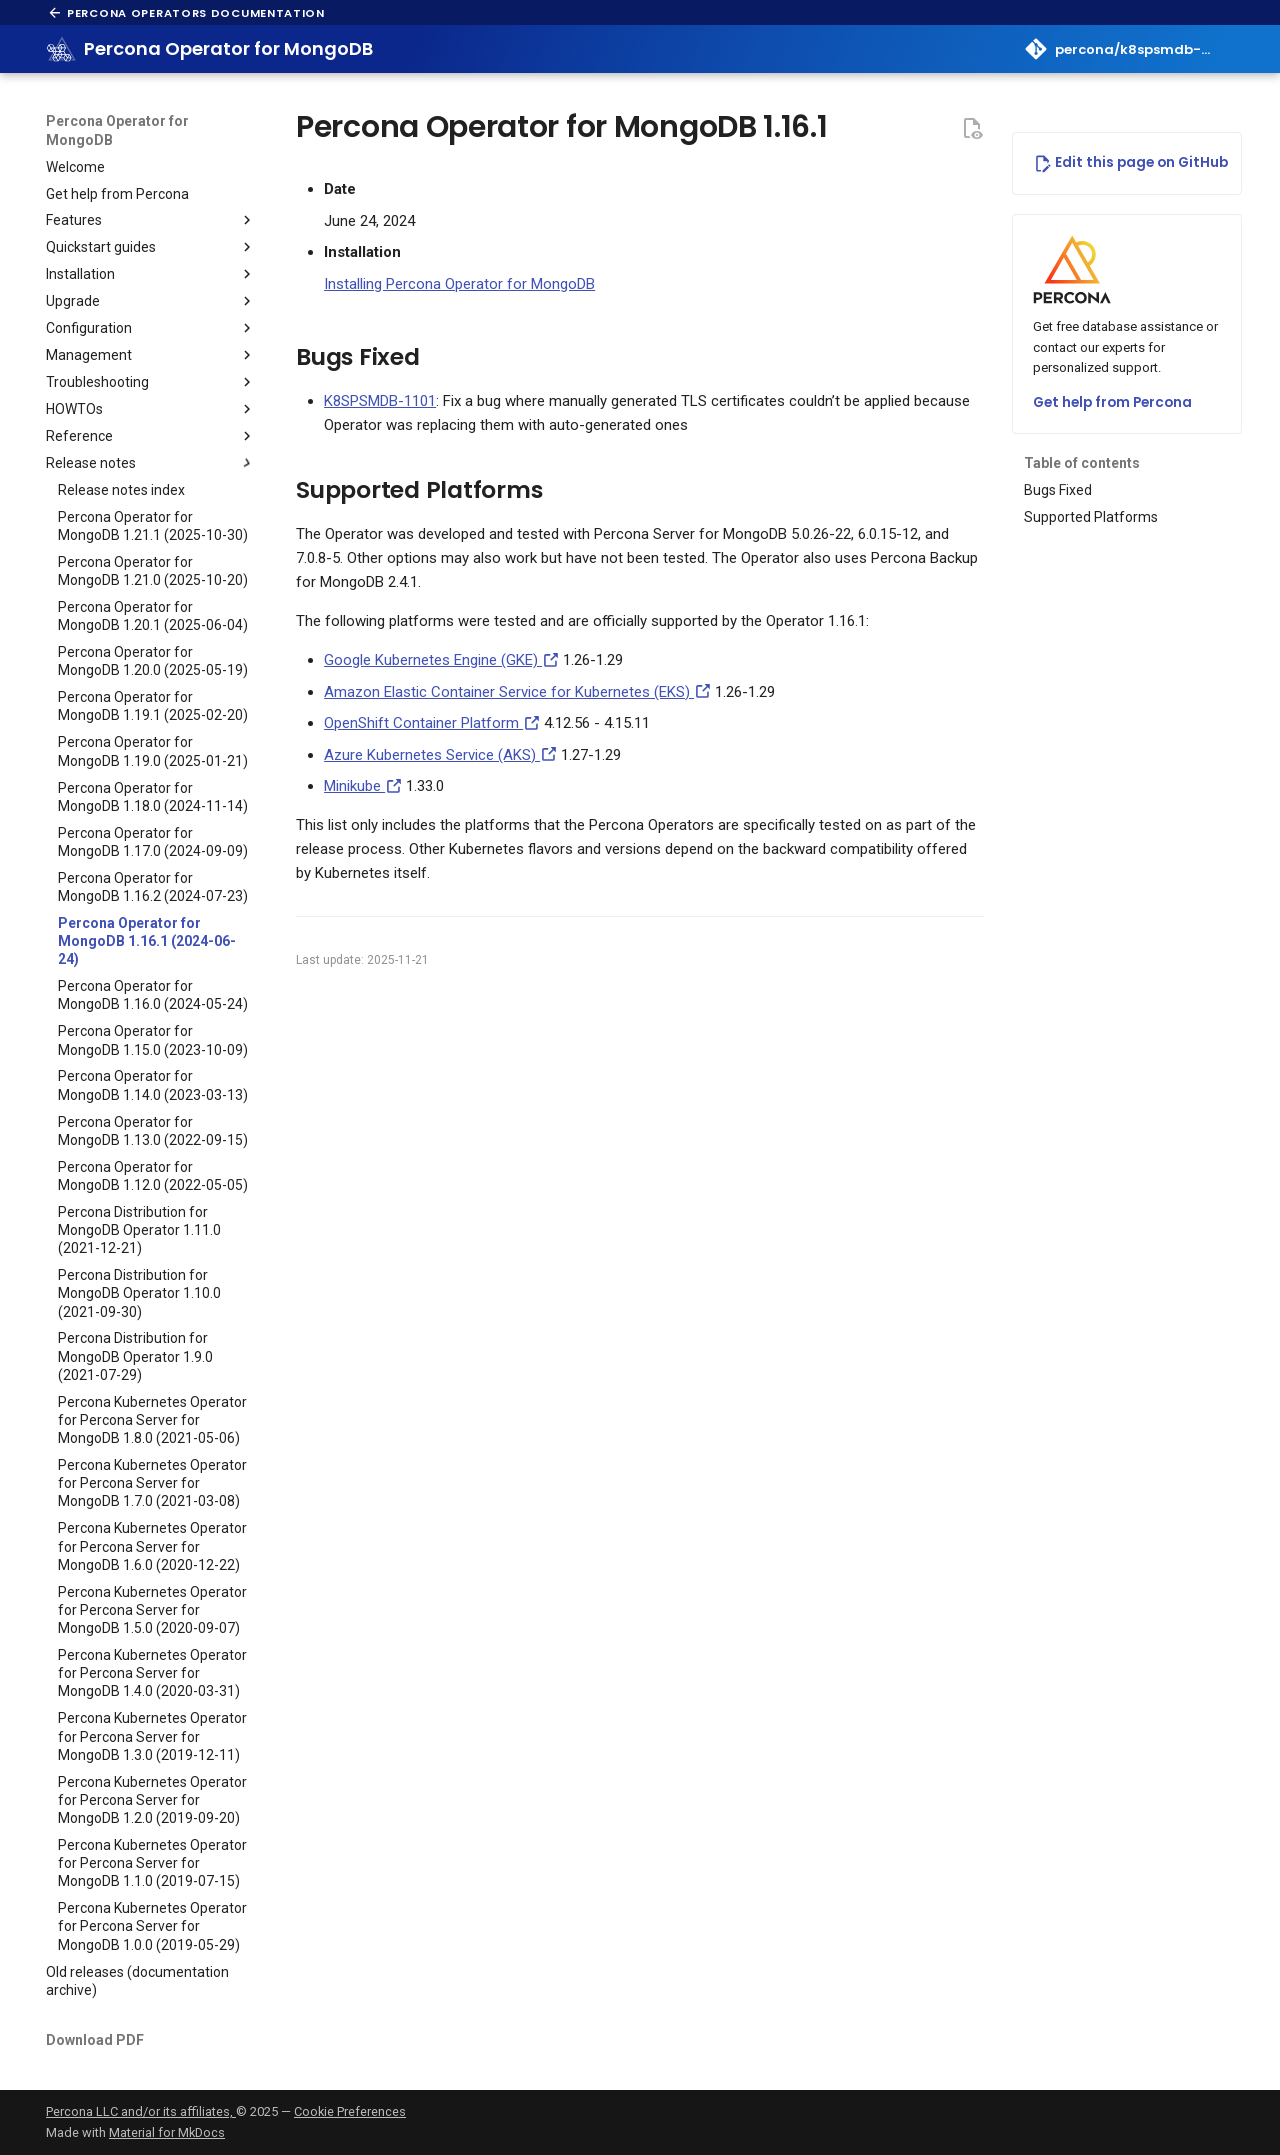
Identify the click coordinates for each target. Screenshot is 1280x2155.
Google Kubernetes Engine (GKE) (441, 660)
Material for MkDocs (167, 2132)
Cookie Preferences (350, 2111)
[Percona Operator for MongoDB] (62, 49)
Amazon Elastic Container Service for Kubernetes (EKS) (517, 692)
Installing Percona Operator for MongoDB (459, 284)
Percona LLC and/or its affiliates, (141, 2111)
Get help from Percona (1112, 402)
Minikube (363, 786)
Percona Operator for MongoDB (117, 130)
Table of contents (1082, 463)
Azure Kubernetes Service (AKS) (440, 755)
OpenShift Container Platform (432, 723)
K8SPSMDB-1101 (380, 401)
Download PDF (95, 2040)
